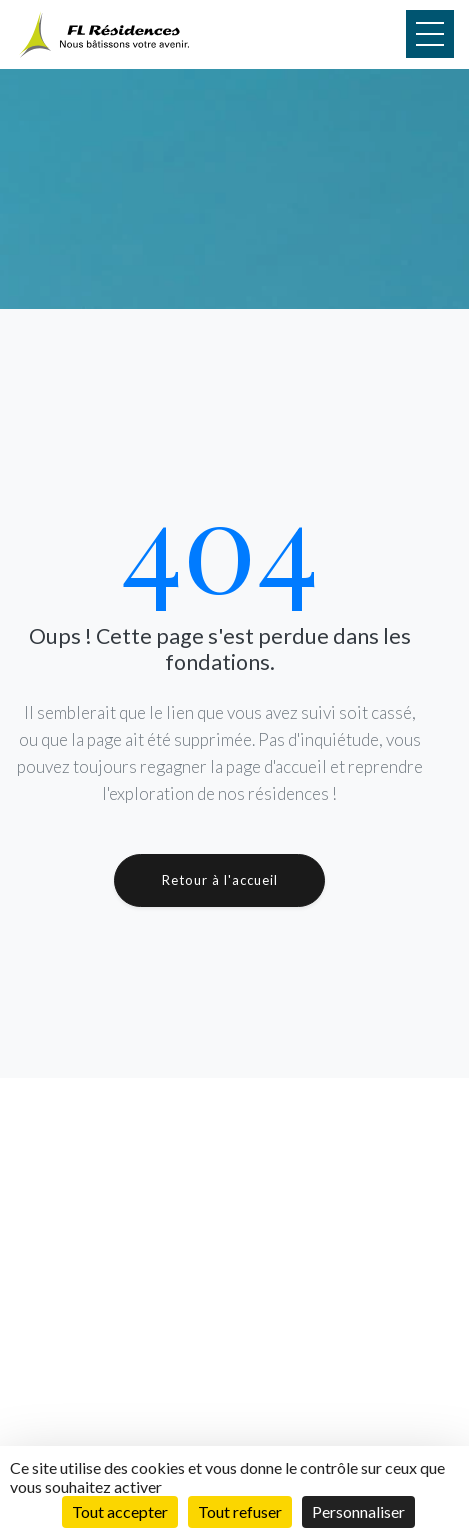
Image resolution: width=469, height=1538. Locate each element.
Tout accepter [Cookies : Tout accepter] (120, 1511)
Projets (87, 1395)
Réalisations (101, 1417)
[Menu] (430, 34)
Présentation (104, 1439)
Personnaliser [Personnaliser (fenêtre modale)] (358, 1511)
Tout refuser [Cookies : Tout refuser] (240, 1511)
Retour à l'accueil (220, 880)
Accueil (87, 1373)
